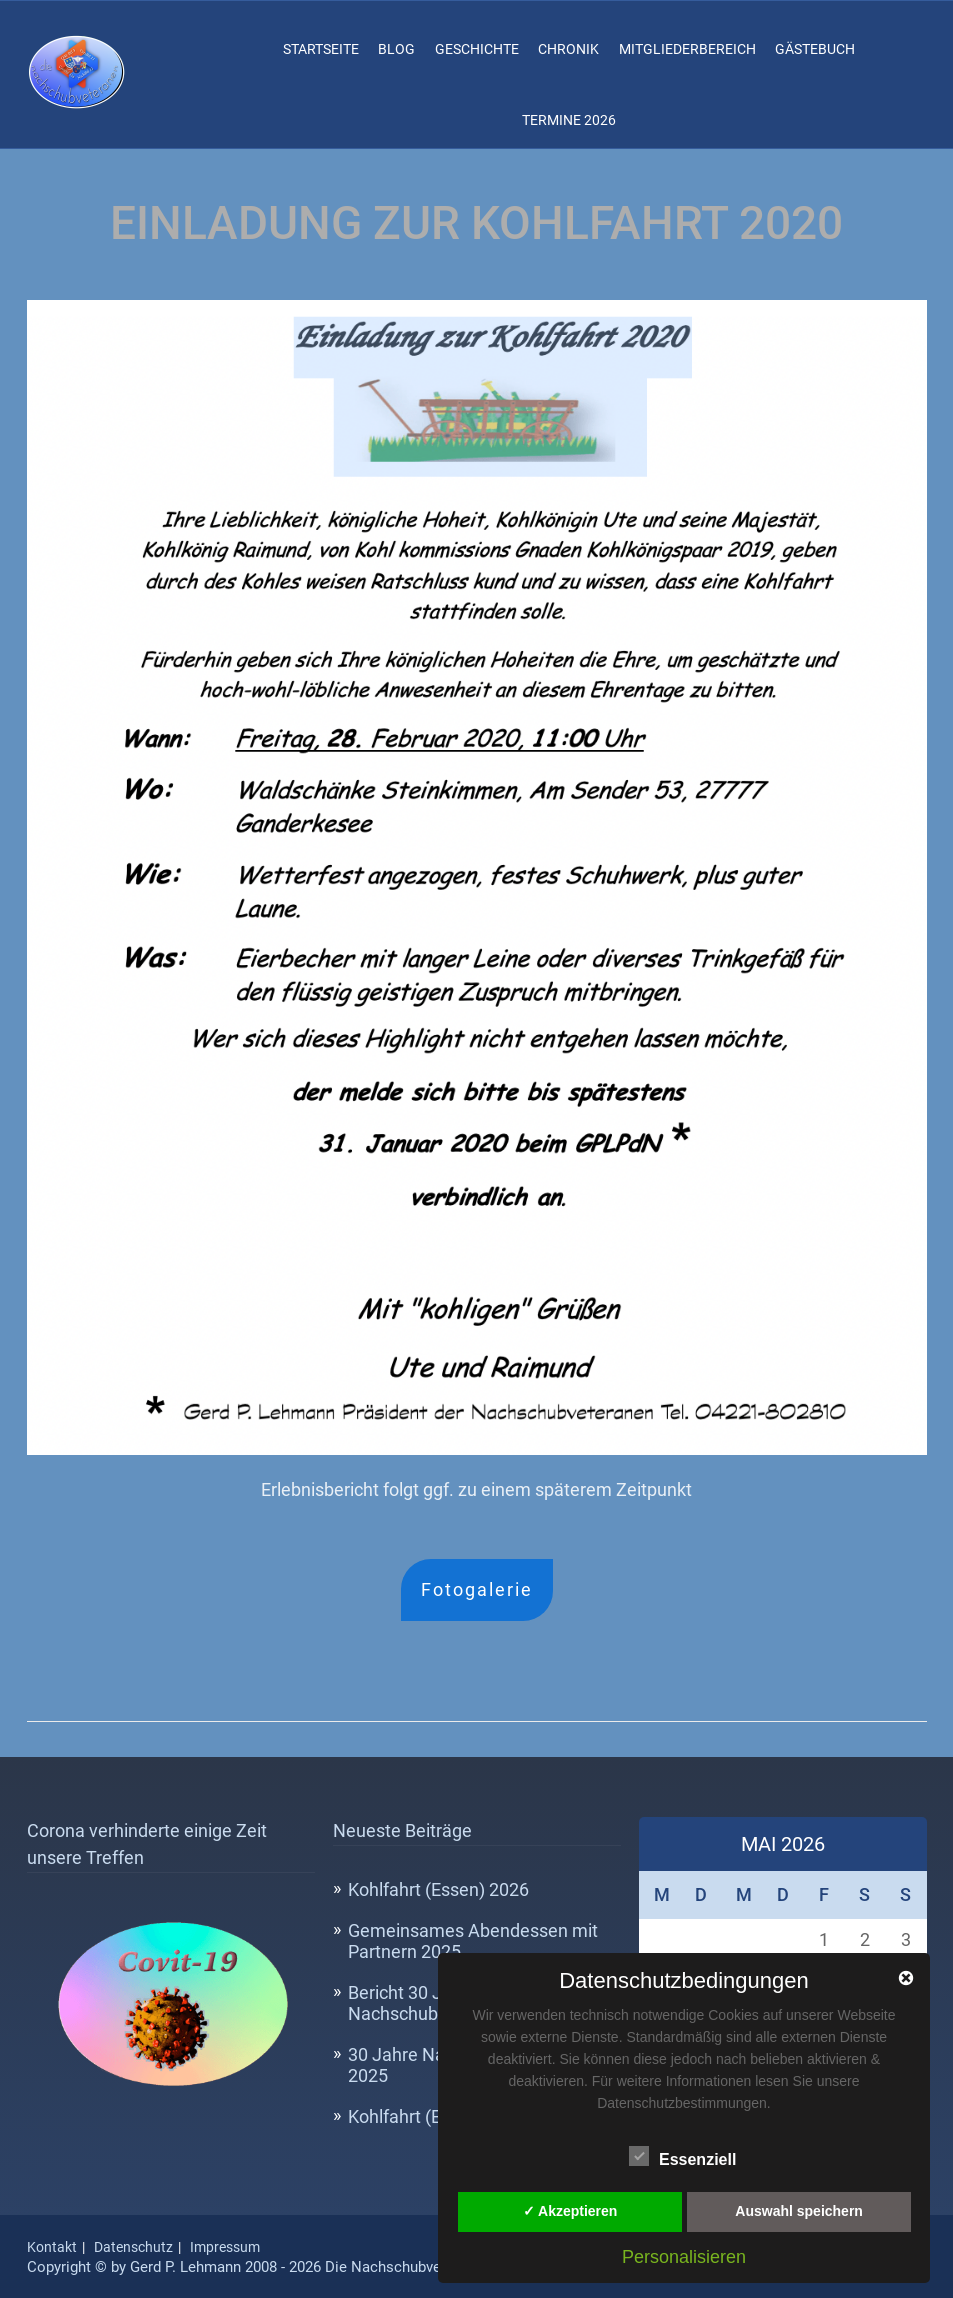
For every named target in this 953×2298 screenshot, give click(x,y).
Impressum (225, 2247)
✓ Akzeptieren (570, 2211)
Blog (396, 49)
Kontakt (52, 2247)
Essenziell (682, 2157)
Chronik (568, 49)
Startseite (321, 49)
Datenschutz (133, 2247)
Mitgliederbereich (687, 49)
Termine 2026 (569, 120)
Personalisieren (684, 2257)
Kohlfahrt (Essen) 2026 (438, 1889)
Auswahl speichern (799, 2211)
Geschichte (477, 49)
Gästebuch (815, 49)
